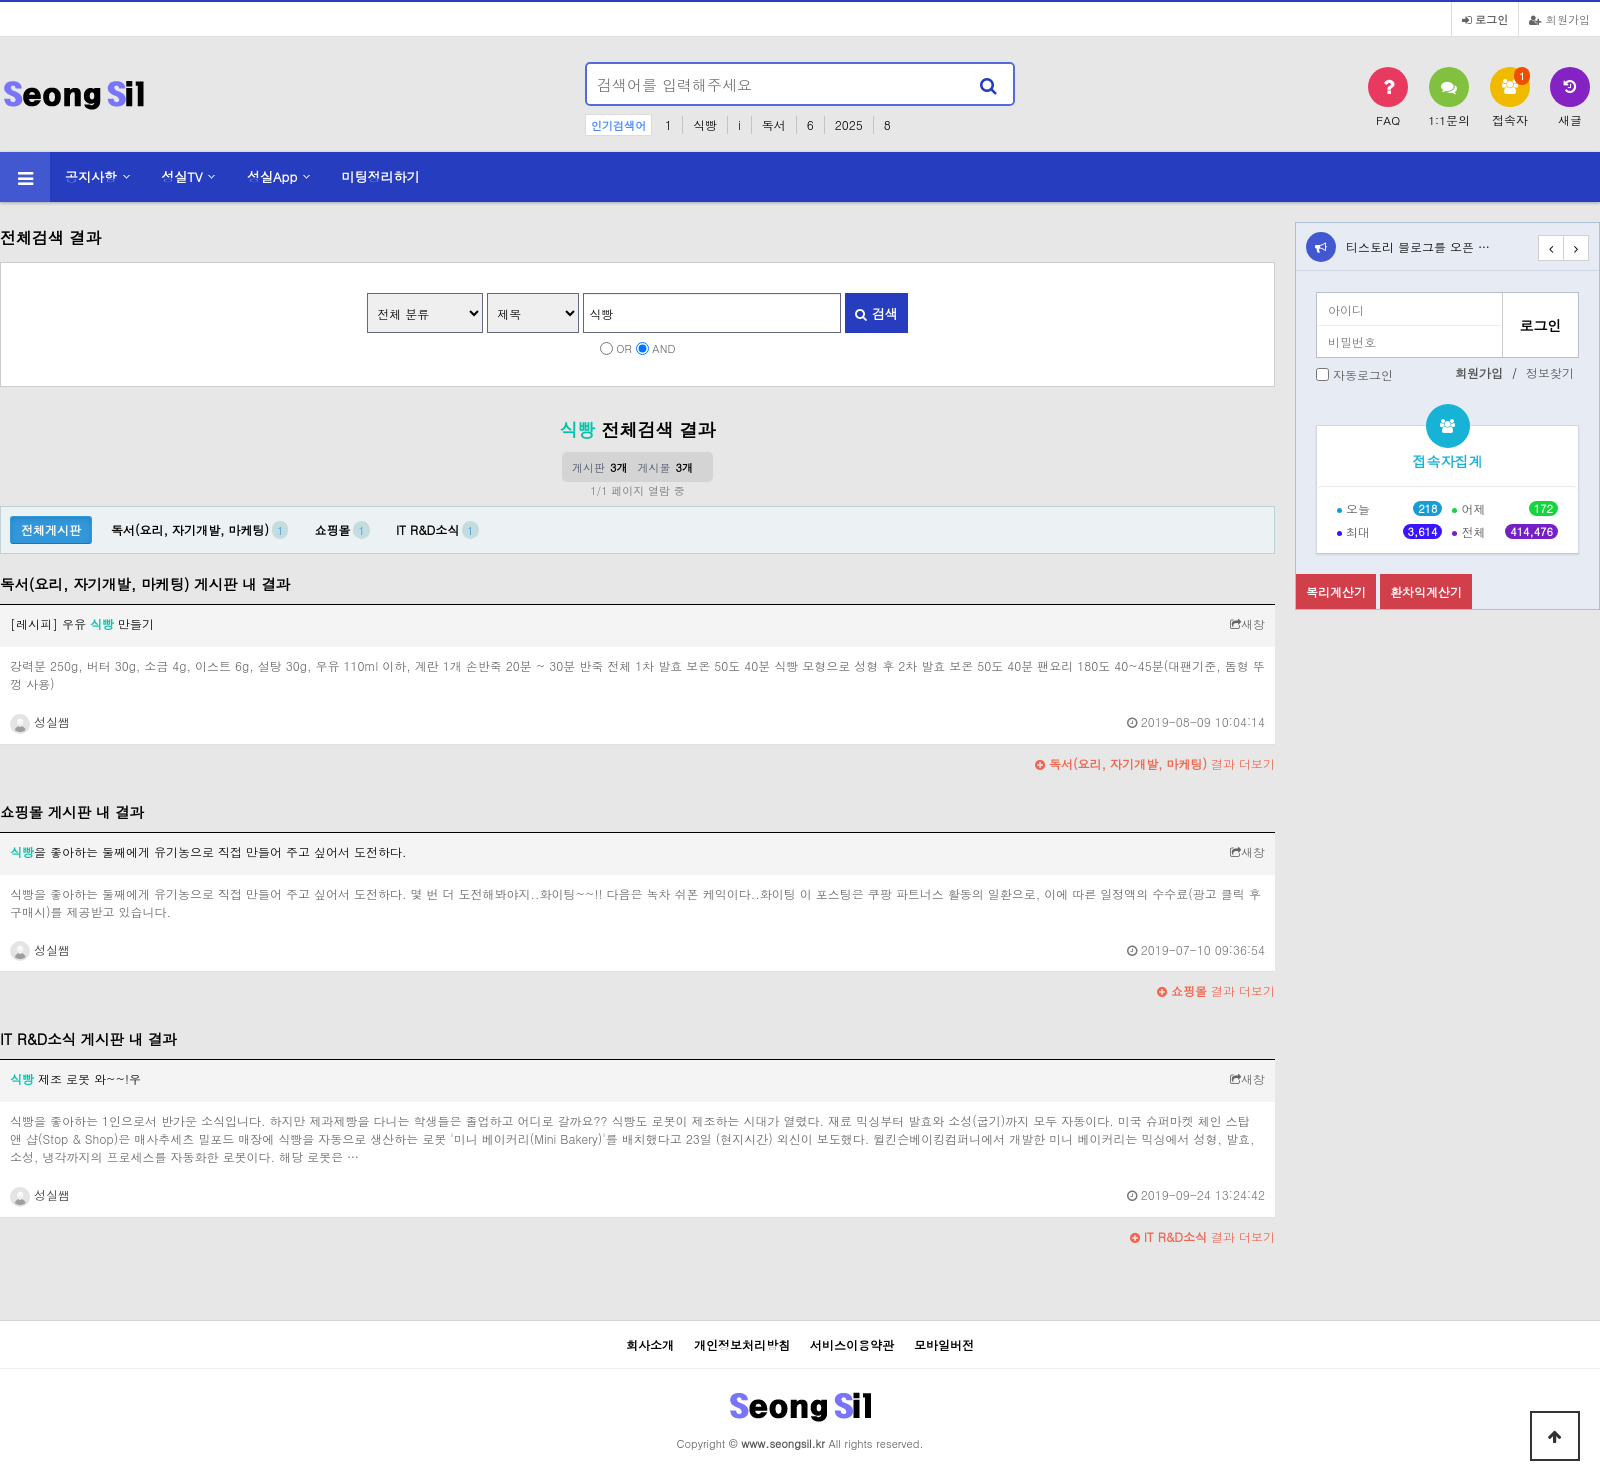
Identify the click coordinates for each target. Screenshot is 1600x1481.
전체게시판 (51, 529)
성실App (272, 176)
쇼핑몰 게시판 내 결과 (72, 812)
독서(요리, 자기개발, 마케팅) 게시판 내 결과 (145, 584)
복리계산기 (1336, 591)
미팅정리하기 (381, 176)
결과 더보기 (1155, 763)
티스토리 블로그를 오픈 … (1418, 246)
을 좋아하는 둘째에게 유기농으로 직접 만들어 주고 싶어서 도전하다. (208, 851)
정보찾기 (1550, 372)
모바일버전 (944, 1344)
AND (663, 348)
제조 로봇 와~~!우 (75, 1078)
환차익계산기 (1426, 591)
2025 (849, 124)
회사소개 (650, 1344)
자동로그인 (1363, 374)
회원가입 (1559, 19)
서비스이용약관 (852, 1344)
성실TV (181, 176)
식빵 (705, 124)
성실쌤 (40, 721)
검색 (876, 313)
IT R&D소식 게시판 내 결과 (88, 1039)
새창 (1247, 623)
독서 (774, 124)
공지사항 (91, 176)
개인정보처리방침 (742, 1344)
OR (624, 348)
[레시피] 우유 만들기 (82, 623)
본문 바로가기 (0, 0)
